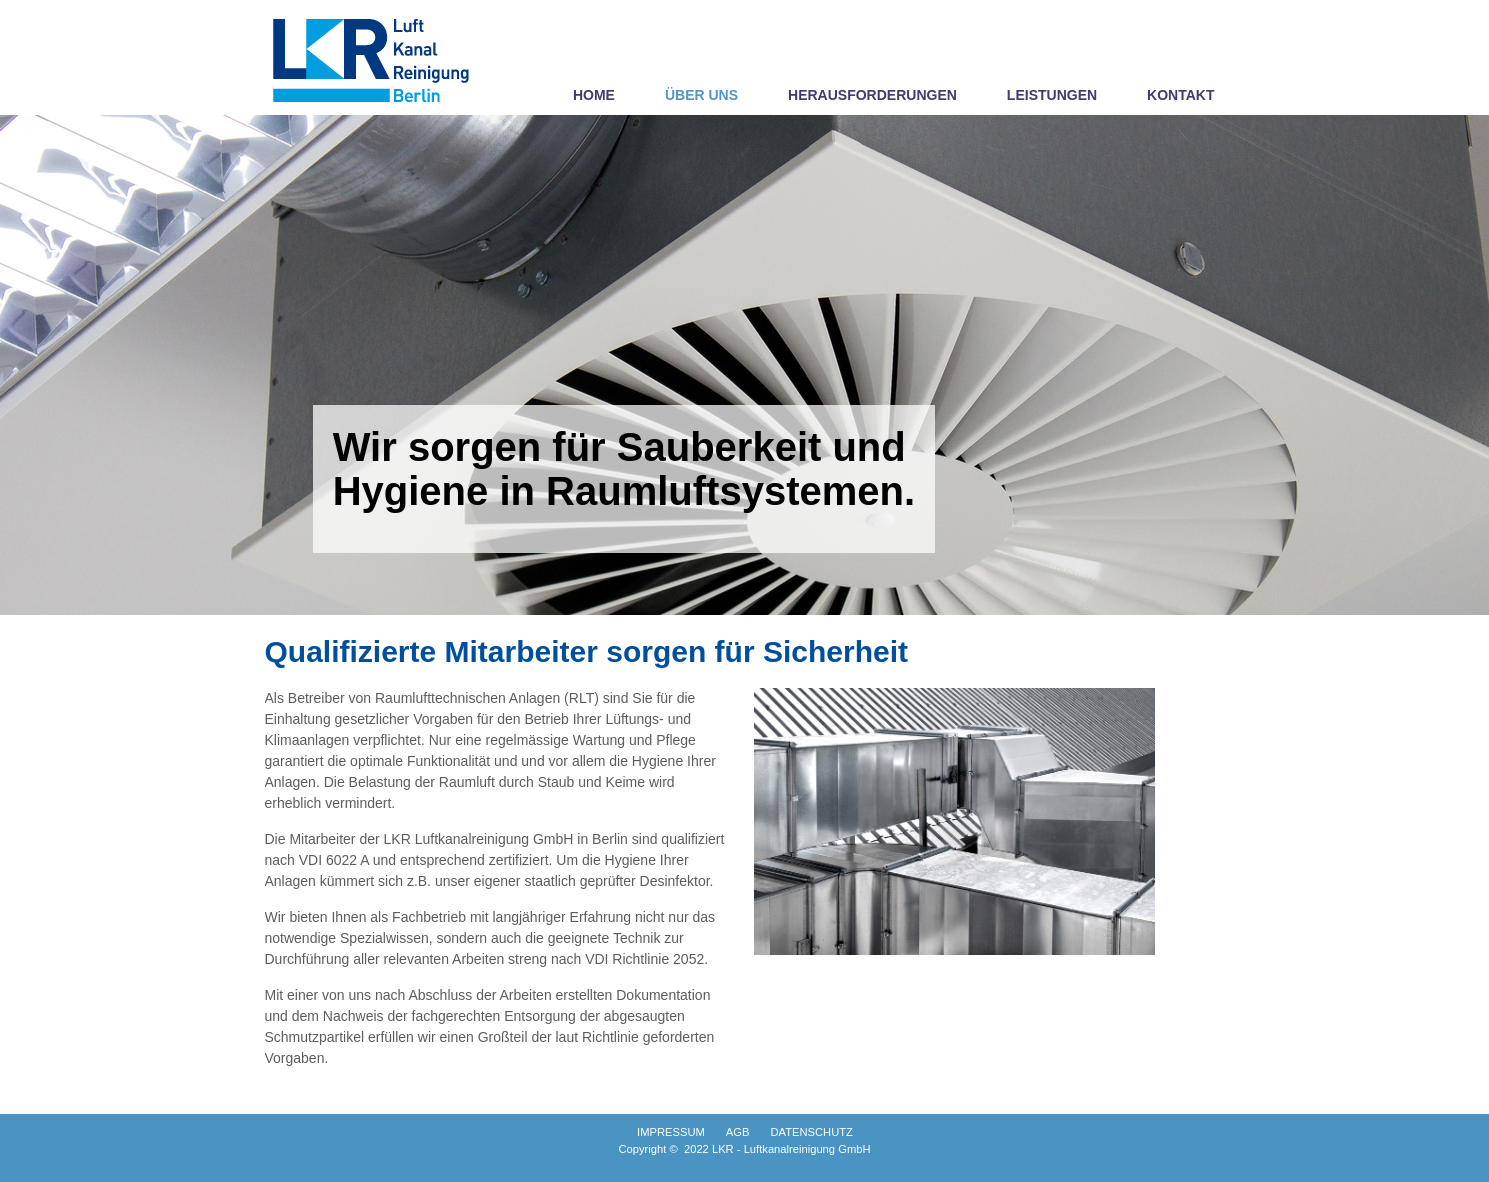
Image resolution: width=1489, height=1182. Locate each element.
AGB (738, 1132)
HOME (594, 95)
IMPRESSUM (671, 1132)
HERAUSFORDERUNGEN (872, 95)
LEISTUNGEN (1052, 95)
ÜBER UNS (701, 95)
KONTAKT (1180, 95)
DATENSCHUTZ (811, 1132)
